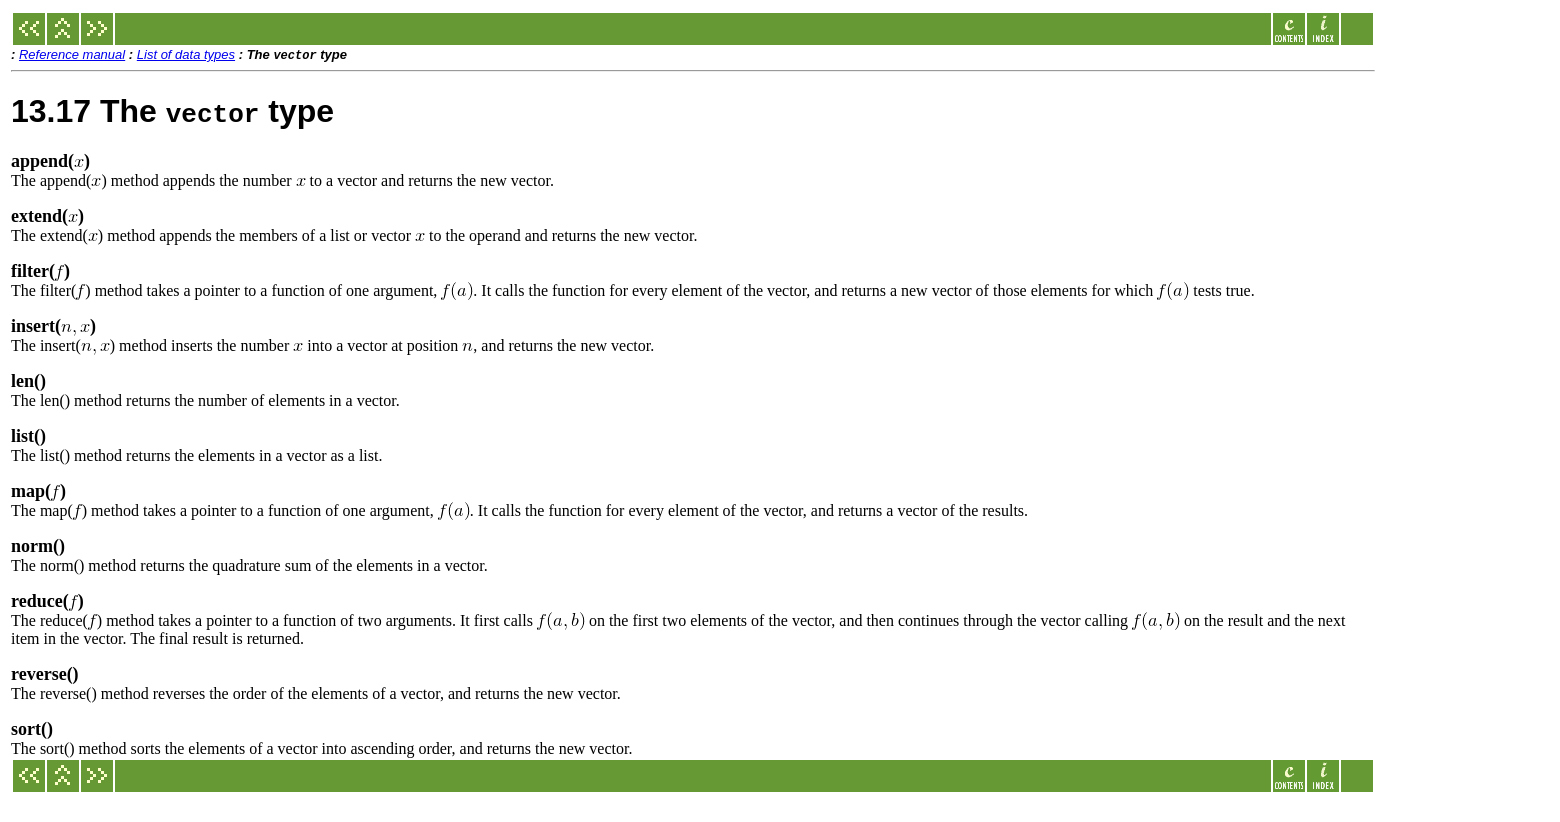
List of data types (186, 55)
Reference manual (72, 55)
